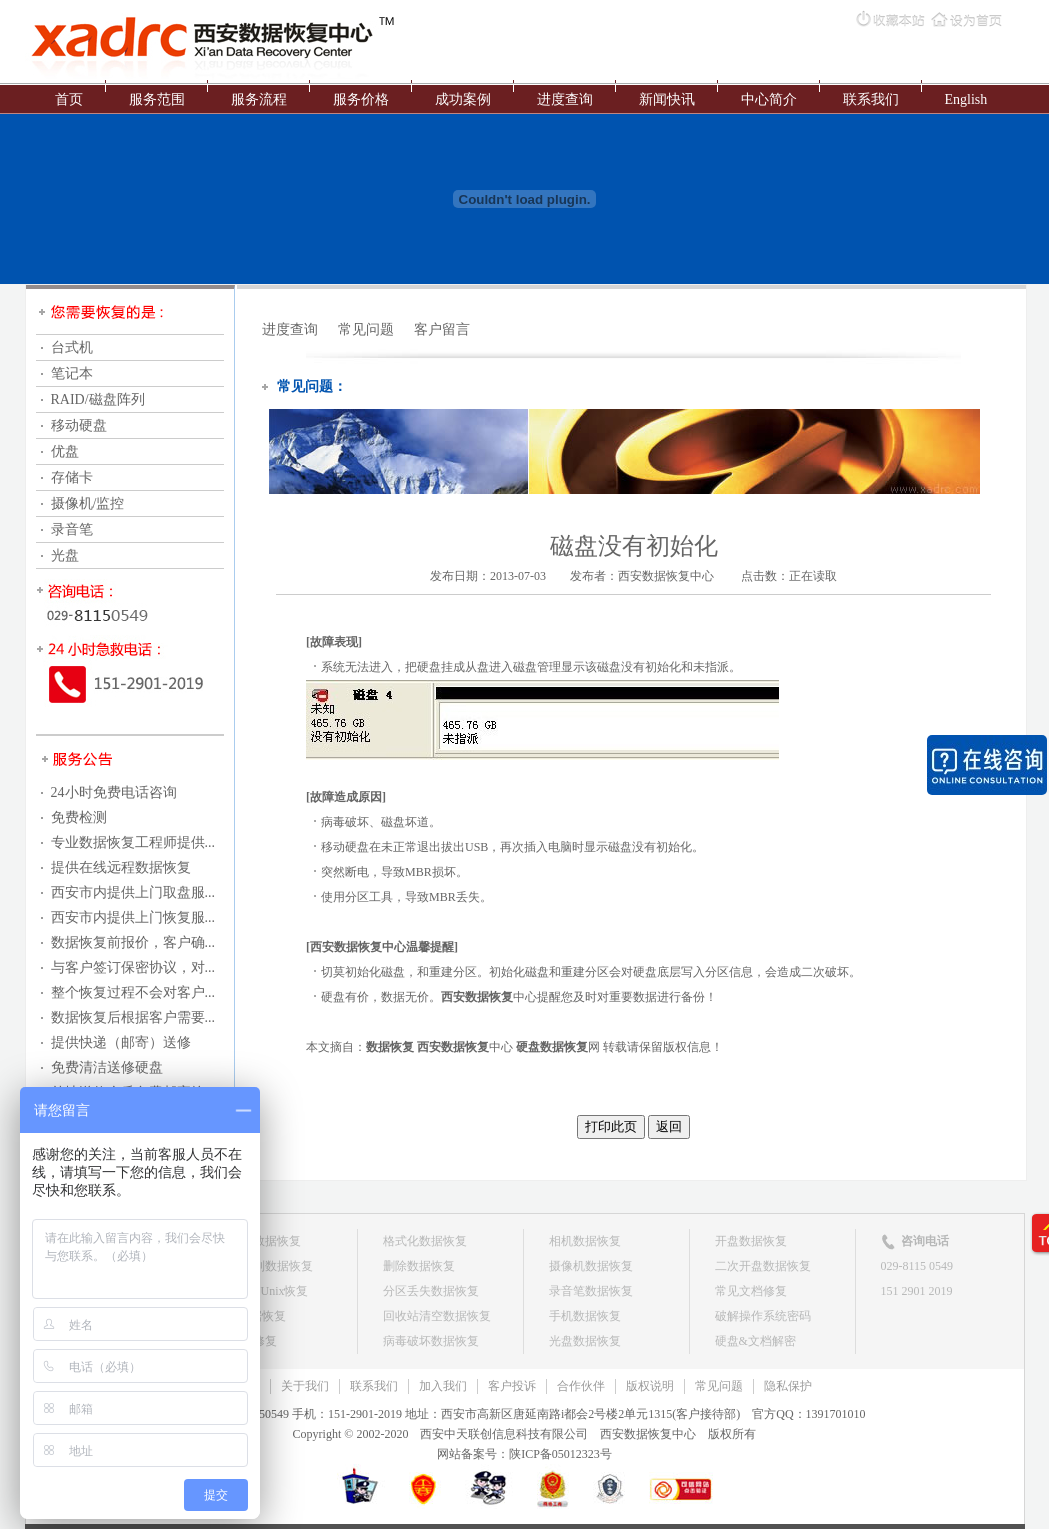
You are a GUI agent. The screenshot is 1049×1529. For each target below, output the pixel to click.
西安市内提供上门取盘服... (133, 892)
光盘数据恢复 (585, 1341)
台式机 (72, 347)
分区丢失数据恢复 (431, 1291)
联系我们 (871, 99)
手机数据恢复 (585, 1316)
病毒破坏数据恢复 (431, 1341)
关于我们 (305, 1386)
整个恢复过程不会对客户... (133, 992)
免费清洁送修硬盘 (107, 1067)
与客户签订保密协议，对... (133, 967)
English (966, 99)
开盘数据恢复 (751, 1241)
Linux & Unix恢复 (263, 1291)
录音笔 (72, 529)
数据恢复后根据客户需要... (133, 1017)
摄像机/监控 (88, 503)
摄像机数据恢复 (591, 1266)
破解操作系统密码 (763, 1316)
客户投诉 (512, 1386)
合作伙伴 (581, 1386)
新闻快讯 (667, 99)
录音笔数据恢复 (591, 1291)
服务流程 (259, 99)
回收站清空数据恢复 (437, 1316)
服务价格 (361, 99)
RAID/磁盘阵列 (98, 399)
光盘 (65, 555)
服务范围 (157, 99)
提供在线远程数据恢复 (121, 867)
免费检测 (79, 817)
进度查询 (565, 99)
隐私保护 (788, 1386)
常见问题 (366, 329)
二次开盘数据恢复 (763, 1266)
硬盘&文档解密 (755, 1341)
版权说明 (650, 1386)
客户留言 (442, 329)
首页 (69, 99)
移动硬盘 (79, 425)
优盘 (65, 451)
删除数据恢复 (419, 1266)
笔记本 (72, 373)
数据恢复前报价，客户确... (133, 942)
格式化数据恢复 (425, 1241)
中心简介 (769, 99)
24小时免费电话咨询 (114, 792)
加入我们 (443, 1386)
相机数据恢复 (585, 1241)
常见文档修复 (751, 1291)
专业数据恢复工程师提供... (133, 842)
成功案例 (463, 99)
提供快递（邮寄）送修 (121, 1042)
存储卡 (72, 477)
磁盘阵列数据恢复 (265, 1266)
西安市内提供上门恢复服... (133, 917)
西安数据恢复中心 (666, 576)
